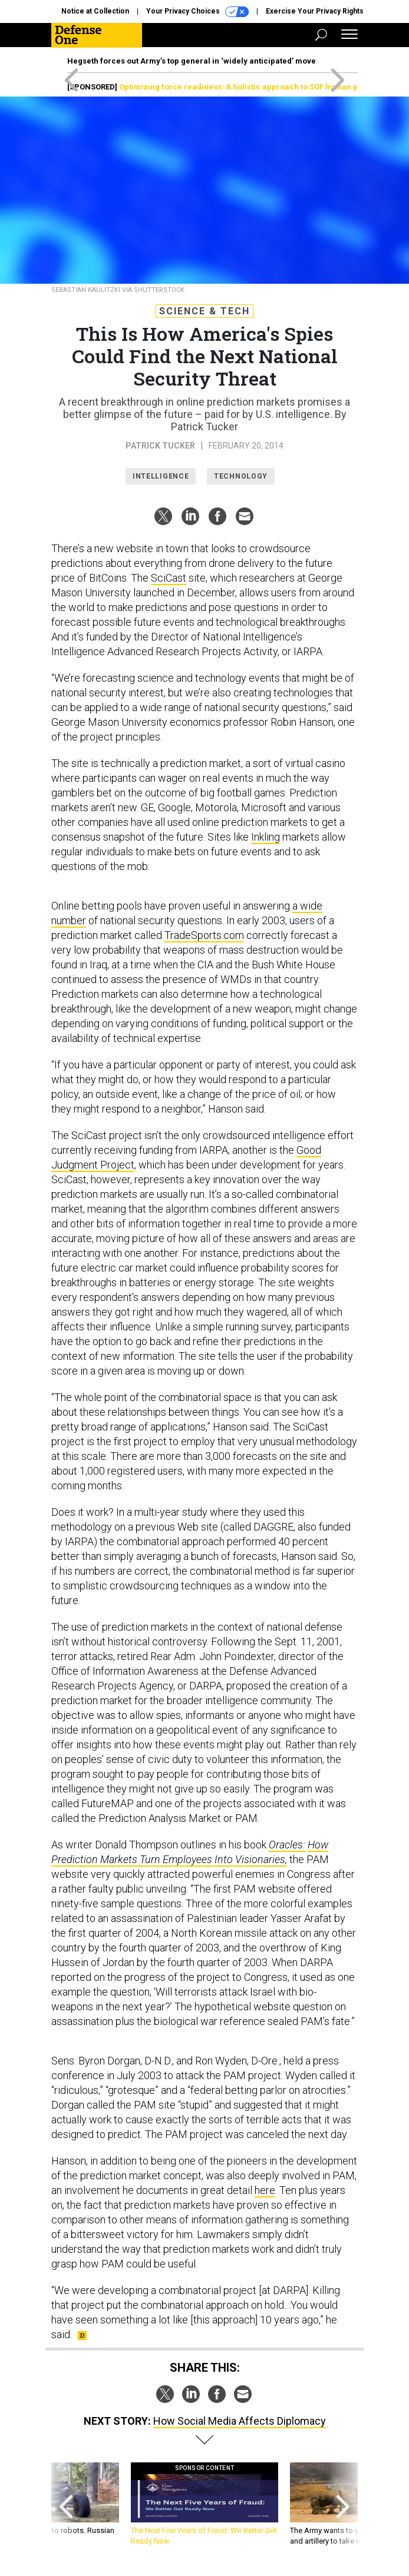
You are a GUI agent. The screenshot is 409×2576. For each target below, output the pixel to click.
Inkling (265, 837)
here (265, 2190)
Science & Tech (204, 311)
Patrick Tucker (160, 445)
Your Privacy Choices (197, 11)
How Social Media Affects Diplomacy (239, 2421)
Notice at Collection (95, 11)
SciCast (168, 578)
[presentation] (66, 2504)
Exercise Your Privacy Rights (315, 11)
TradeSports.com (204, 935)
